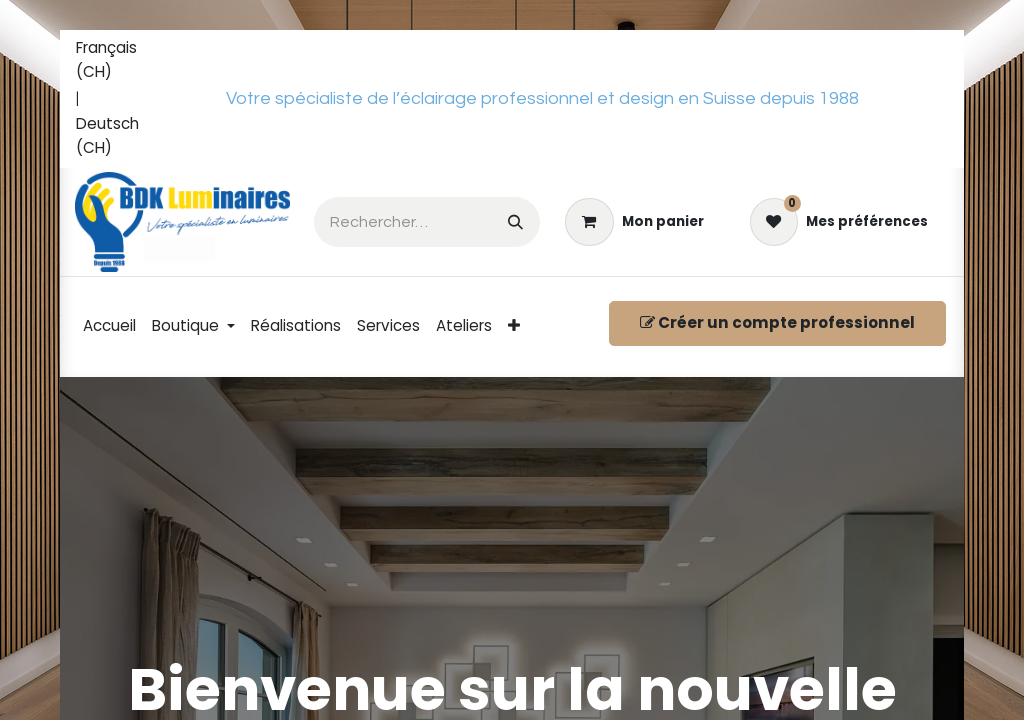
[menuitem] (115, 61)
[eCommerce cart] (634, 222)
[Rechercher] (515, 221)
